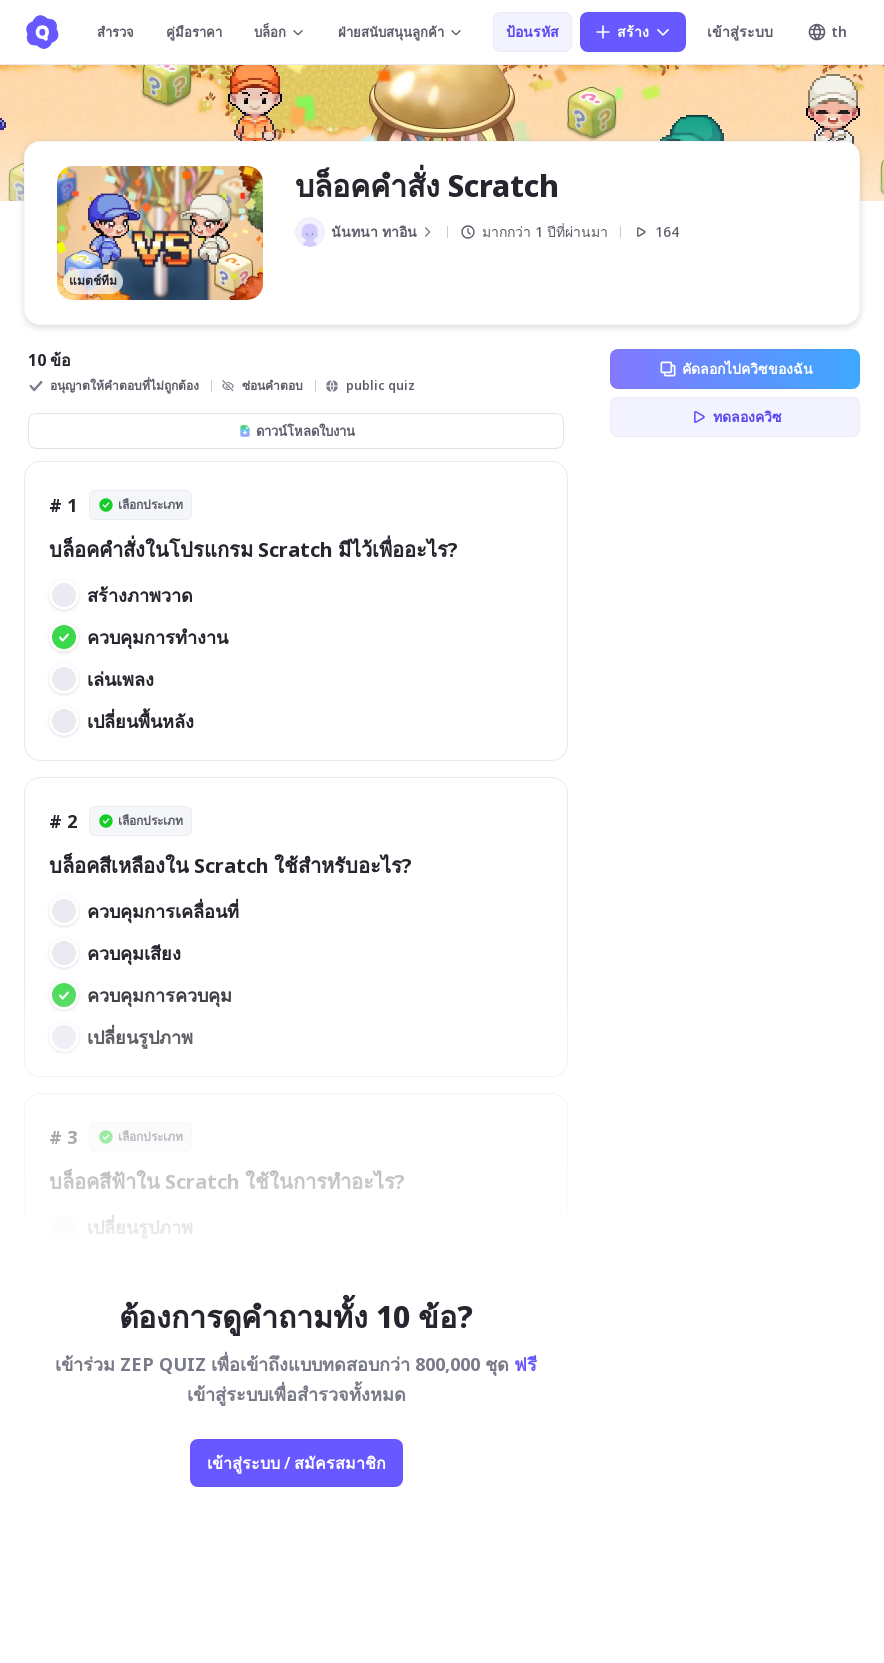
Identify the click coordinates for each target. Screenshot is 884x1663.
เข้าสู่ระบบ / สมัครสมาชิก (296, 1463)
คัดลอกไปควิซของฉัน (735, 369)
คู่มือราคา (194, 32)
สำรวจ (115, 32)
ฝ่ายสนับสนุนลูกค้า (401, 32)
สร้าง (633, 32)
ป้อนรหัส (532, 31)
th (827, 32)
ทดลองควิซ (735, 417)
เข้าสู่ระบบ (740, 31)
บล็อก (280, 32)
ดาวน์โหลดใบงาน (296, 431)
